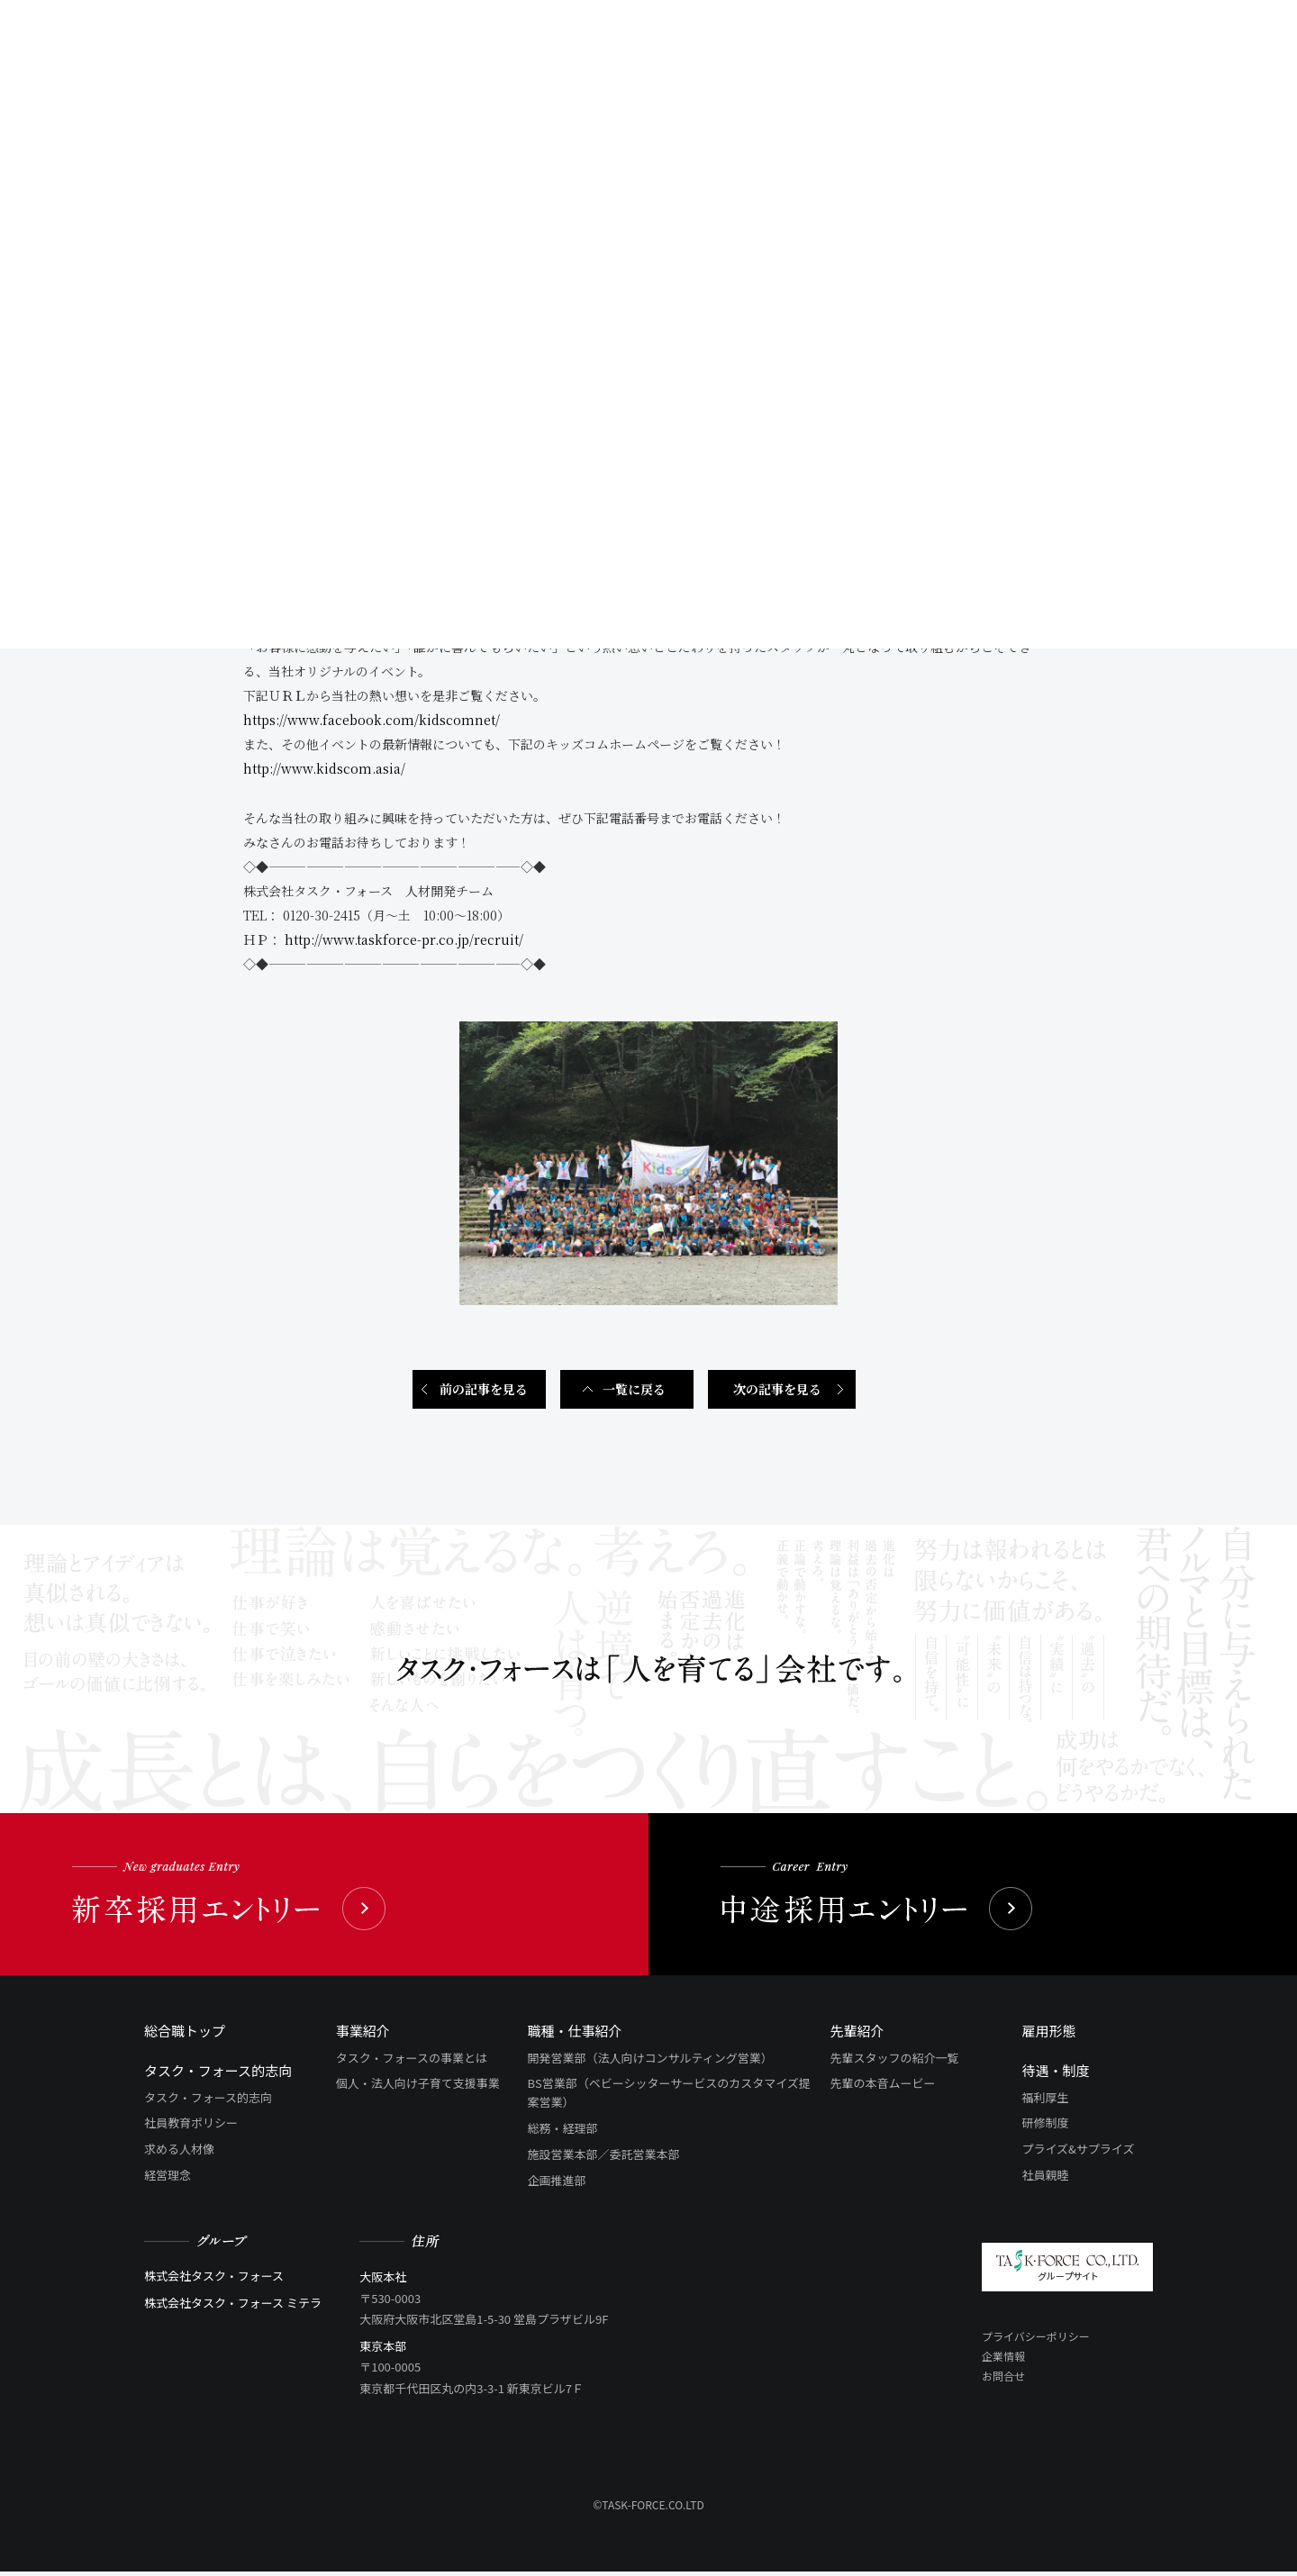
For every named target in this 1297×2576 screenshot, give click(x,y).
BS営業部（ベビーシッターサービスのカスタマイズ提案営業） (669, 2097)
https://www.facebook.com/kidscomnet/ (371, 724)
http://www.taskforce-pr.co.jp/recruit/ (404, 943)
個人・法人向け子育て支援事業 (418, 2087)
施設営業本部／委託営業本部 (604, 2157)
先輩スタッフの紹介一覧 (894, 2061)
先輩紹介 (857, 2034)
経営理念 (167, 2178)
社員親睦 (1044, 2178)
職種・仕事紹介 (575, 2034)
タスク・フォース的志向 (218, 2073)
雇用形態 (1048, 2034)
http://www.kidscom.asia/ (324, 773)
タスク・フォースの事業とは (411, 2061)
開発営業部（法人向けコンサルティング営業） (650, 2061)
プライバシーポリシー (1036, 2340)
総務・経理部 (563, 2131)
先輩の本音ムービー (883, 2087)
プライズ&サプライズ (1077, 2152)
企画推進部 (557, 2183)
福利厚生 (1044, 2100)
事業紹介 (363, 2034)
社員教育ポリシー (191, 2127)
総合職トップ (184, 2034)
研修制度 (1044, 2127)
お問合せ (1003, 2379)
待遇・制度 (1055, 2073)
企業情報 (1003, 2359)
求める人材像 (179, 2152)
